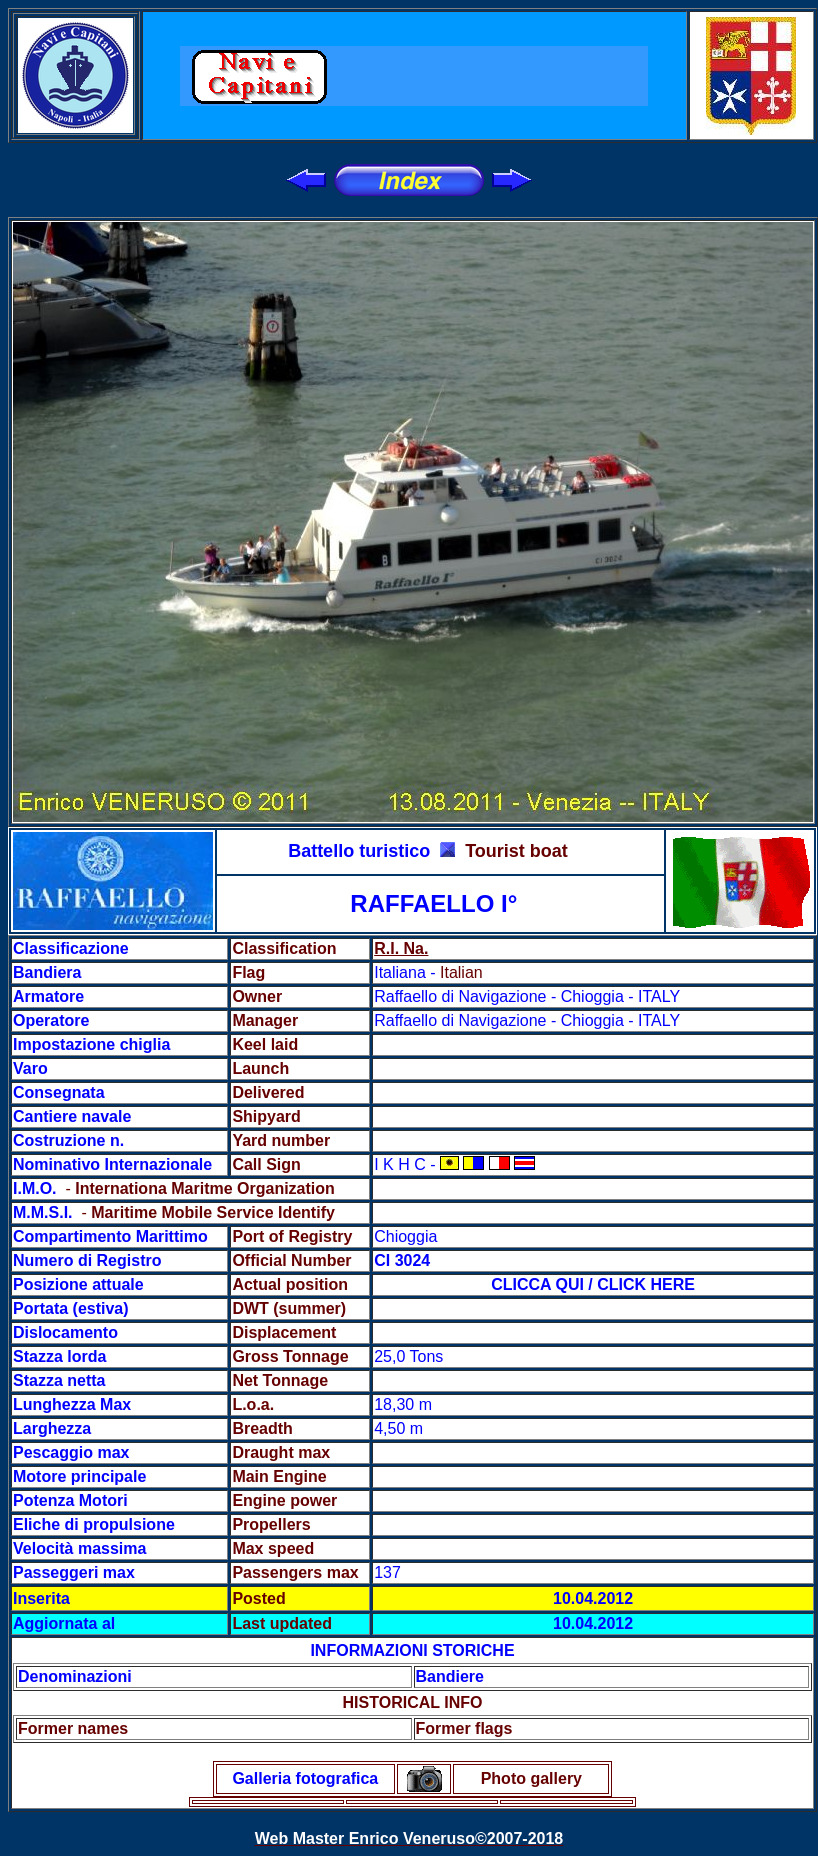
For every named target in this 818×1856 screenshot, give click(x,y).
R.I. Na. (401, 948)
